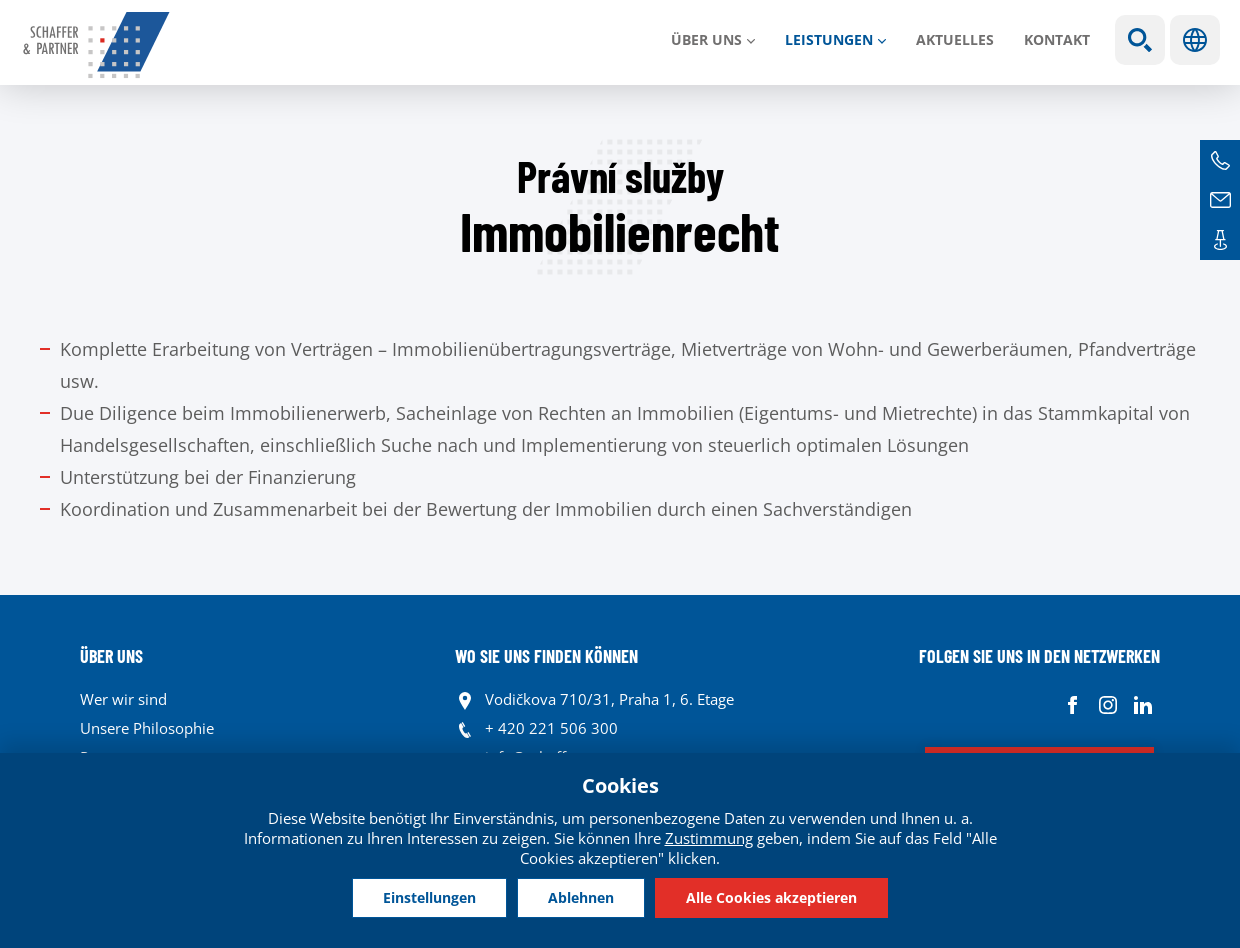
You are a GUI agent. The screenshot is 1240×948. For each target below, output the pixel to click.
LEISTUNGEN (829, 39)
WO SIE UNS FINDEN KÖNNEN (546, 656)
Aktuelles (955, 39)
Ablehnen (581, 897)
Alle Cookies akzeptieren (771, 897)
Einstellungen (429, 897)
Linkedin (1142, 704)
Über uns (706, 39)
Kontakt (1057, 39)
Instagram (1107, 704)
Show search (1140, 40)
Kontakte (1220, 240)
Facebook (1072, 704)
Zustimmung (709, 838)
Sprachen (1195, 40)
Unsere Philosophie (147, 728)
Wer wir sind (123, 699)
